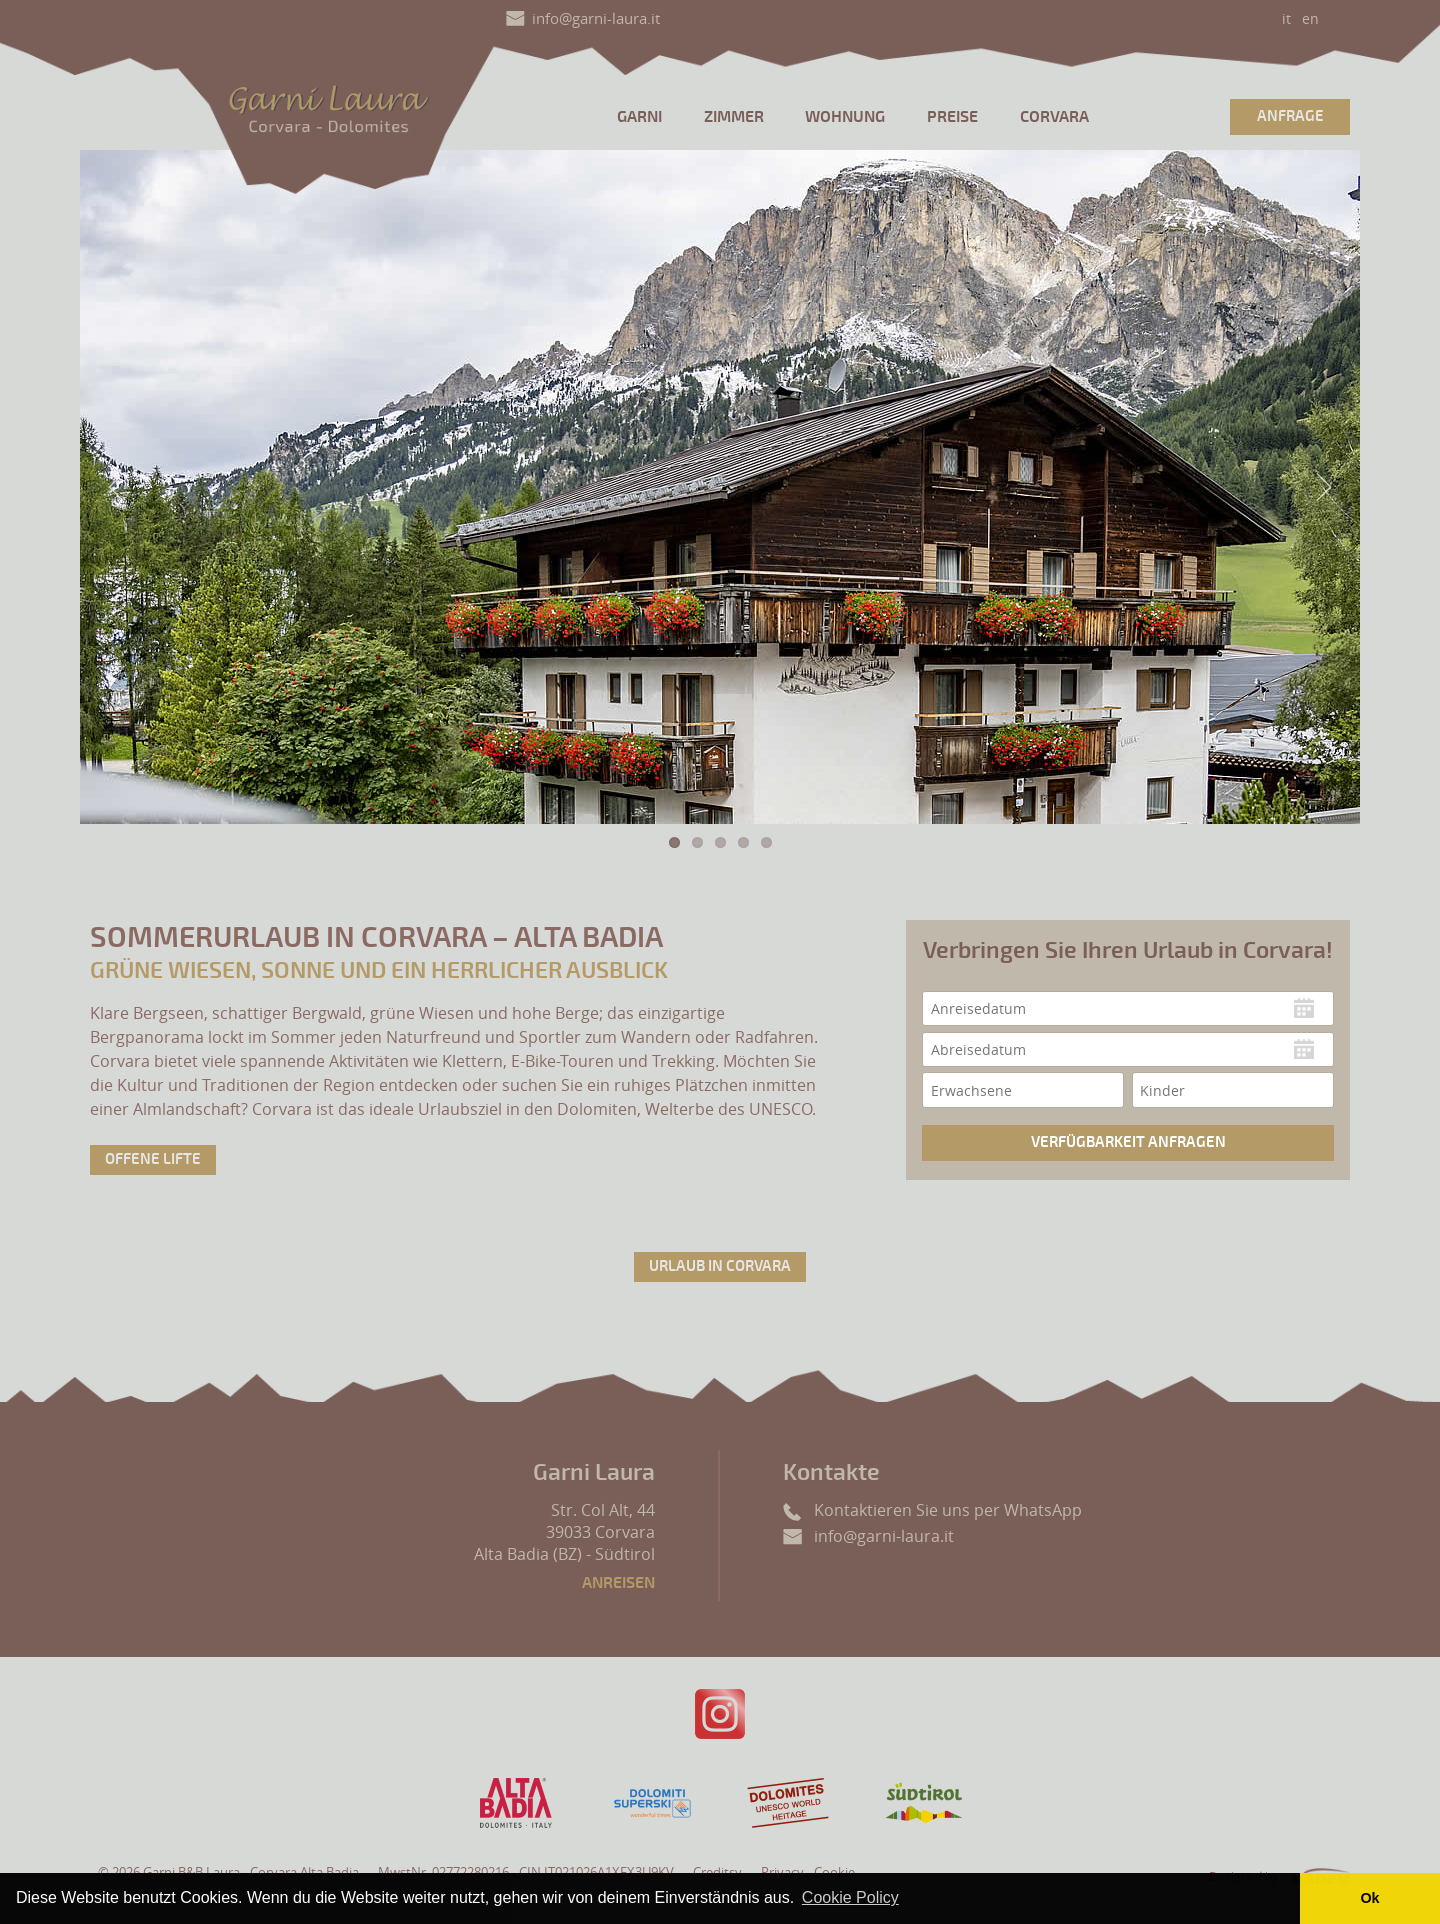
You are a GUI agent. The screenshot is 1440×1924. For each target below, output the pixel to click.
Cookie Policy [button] (850, 1897)
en (1310, 18)
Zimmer (734, 117)
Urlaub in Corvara (720, 1266)
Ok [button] (1369, 1898)
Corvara (1054, 117)
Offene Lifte (153, 1159)
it (1286, 18)
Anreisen (618, 1583)
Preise (952, 117)
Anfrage (1290, 116)
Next (1324, 487)
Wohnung (845, 117)
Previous (116, 487)
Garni (639, 117)
